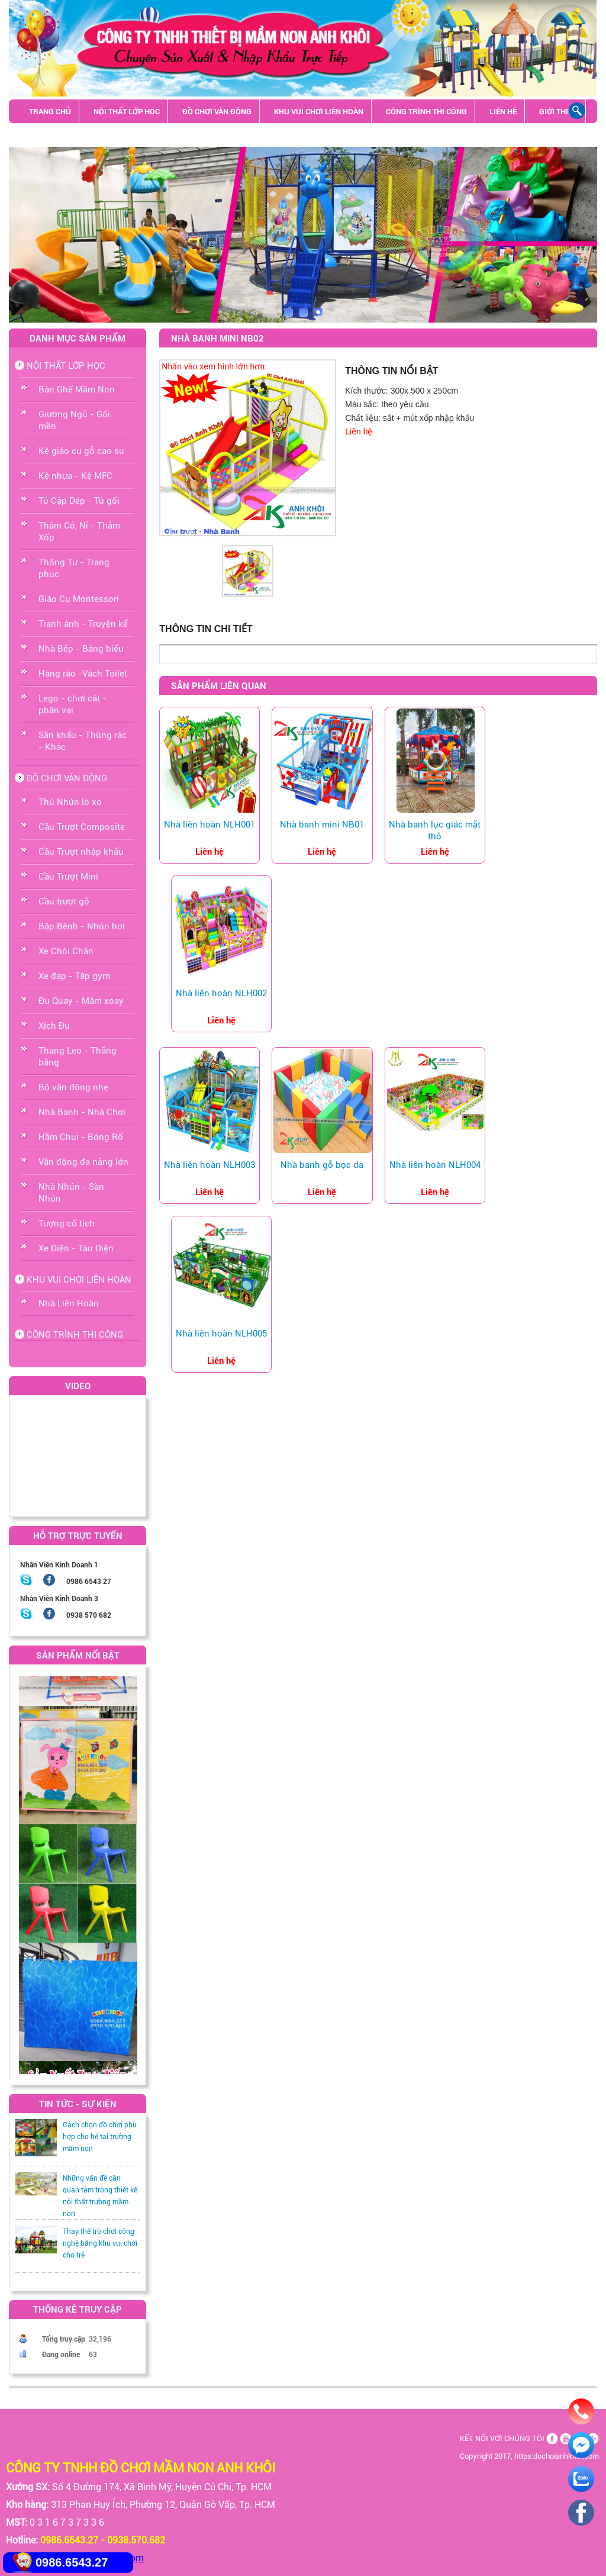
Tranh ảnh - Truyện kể (83, 624)
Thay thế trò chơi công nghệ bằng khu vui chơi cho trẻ (100, 2243)
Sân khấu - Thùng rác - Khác (84, 135)
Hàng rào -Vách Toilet (82, 673)
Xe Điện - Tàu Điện (76, 1248)
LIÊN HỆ (503, 111)
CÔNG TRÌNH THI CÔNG (426, 111)
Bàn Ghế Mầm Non (76, 389)
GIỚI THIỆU (558, 111)
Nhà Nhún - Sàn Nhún (71, 1192)
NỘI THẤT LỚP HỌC (127, 111)
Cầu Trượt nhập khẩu (81, 851)
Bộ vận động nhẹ (73, 1087)
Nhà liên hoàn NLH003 (209, 1165)
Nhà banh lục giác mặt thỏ (435, 830)
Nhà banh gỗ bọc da (322, 1165)
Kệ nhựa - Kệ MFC (75, 476)
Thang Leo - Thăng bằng (77, 1056)
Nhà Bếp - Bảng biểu (81, 648)
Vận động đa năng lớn (83, 1162)
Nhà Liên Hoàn (68, 1303)
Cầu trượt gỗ (63, 901)
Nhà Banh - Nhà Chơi (81, 1112)
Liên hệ (358, 431)
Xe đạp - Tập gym (74, 976)
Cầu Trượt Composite (81, 827)
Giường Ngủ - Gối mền (74, 420)
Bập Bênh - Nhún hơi (81, 926)
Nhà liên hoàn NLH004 (435, 1165)
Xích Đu (54, 1025)
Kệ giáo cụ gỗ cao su (81, 451)
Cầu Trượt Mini (68, 876)
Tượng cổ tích (66, 1223)
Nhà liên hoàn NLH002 (221, 993)
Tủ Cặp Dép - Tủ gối (79, 500)
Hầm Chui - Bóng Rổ (80, 1137)
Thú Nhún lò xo (70, 802)
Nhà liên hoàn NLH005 (221, 1333)
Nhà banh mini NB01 (322, 824)
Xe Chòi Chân (66, 951)
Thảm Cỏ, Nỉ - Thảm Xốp (79, 531)
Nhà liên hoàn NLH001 (209, 824)
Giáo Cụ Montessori (78, 599)
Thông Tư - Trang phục (73, 568)
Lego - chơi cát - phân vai (72, 704)
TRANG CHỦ (50, 111)
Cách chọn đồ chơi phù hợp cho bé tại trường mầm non (100, 2137)
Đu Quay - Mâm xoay (81, 1001)
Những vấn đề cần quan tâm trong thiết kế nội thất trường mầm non (100, 2196)
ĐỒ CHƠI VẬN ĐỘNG (217, 111)
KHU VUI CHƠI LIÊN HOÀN (318, 111)
